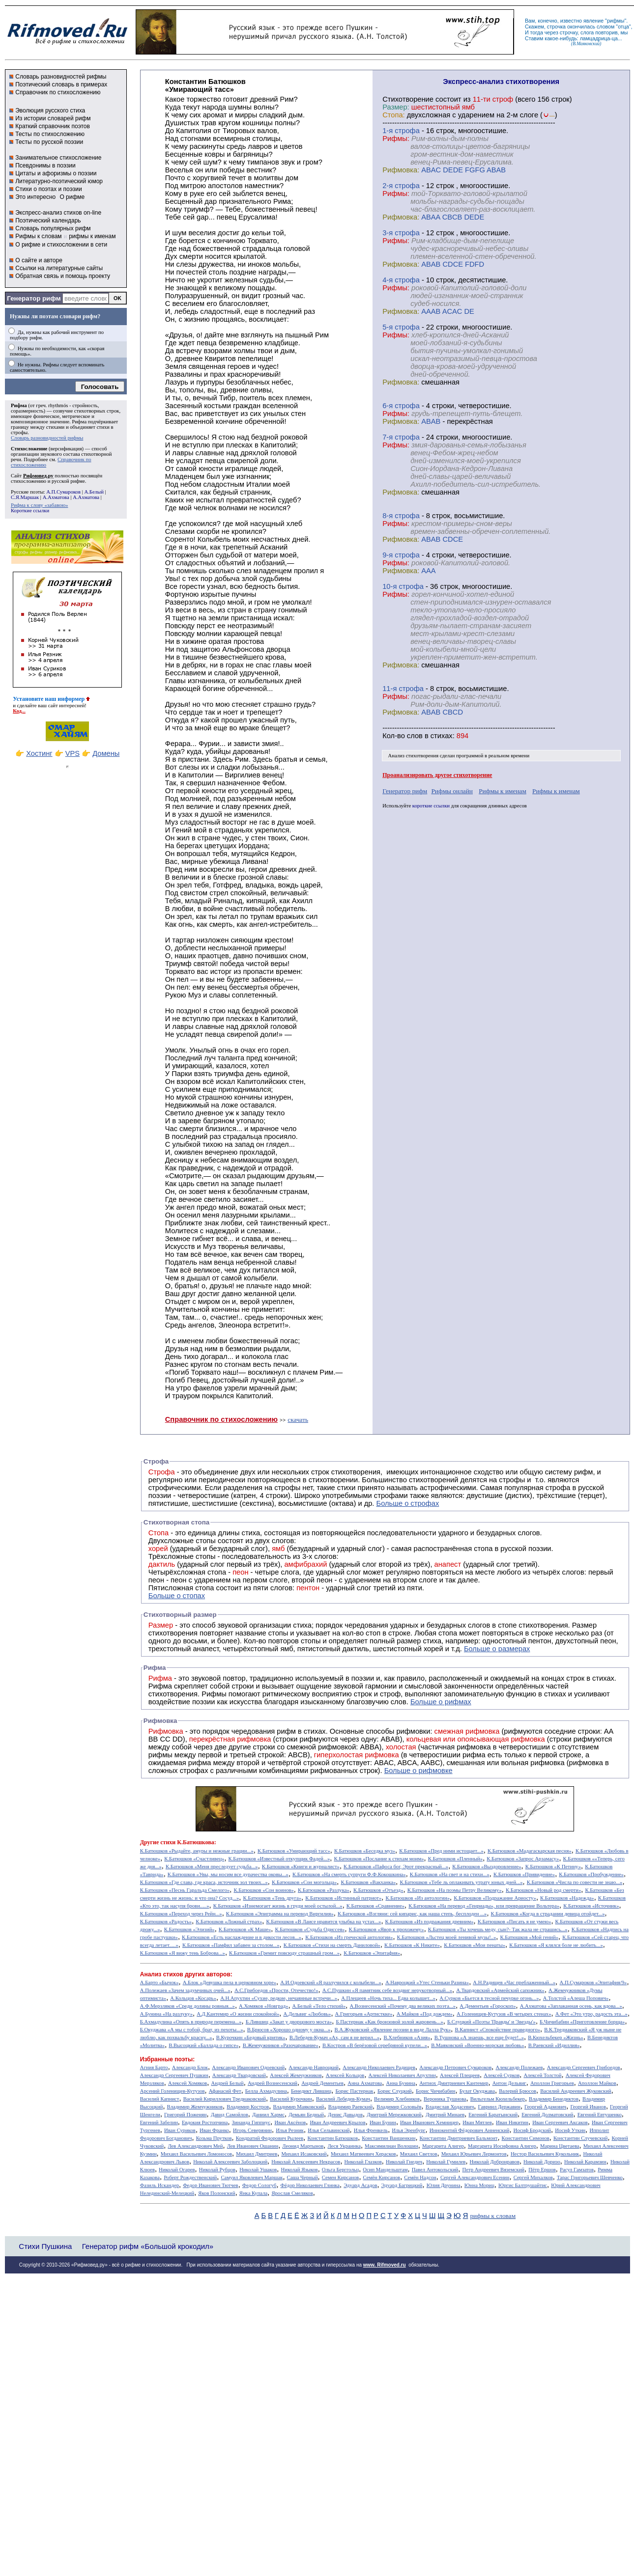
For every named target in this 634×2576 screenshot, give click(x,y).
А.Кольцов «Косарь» (193, 1998)
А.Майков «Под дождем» (425, 2014)
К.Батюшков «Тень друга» (272, 1898)
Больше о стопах (176, 1596)
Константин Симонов (525, 2138)
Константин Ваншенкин (388, 2138)
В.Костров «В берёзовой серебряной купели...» (374, 2045)
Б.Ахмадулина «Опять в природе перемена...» (191, 2021)
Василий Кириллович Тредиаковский (224, 2099)
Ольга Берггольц (340, 2169)
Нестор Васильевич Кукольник (545, 2154)
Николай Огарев (177, 2169)
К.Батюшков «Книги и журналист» (301, 1866)
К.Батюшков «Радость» (166, 1921)
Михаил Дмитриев (256, 2154)
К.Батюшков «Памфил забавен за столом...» (231, 1945)
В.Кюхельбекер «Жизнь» (555, 2037)
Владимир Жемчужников (195, 2106)
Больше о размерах (497, 1649)
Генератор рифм (33, 298)
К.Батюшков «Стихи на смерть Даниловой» (332, 1945)
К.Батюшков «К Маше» (245, 1929)
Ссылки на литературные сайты (59, 268)
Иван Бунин (383, 2122)
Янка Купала (253, 2193)
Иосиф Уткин (570, 2130)
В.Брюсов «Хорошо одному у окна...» (289, 2029)
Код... (19, 711)
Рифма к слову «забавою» (39, 505)
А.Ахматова (56, 497)
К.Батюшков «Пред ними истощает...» (441, 1851)
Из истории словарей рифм (52, 118)
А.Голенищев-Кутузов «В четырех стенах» (504, 2014)
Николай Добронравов (494, 2161)
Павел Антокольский (435, 2169)
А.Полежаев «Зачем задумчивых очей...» (185, 1990)
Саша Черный (302, 2177)
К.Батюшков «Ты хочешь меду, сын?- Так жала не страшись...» (498, 1929)
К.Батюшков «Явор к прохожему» (386, 1929)
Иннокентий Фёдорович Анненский (470, 2130)
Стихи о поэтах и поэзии (48, 189)
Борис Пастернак (354, 2091)
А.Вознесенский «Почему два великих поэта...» (402, 2006)
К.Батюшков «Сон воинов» (263, 1890)
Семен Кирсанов (340, 2177)
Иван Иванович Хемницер (429, 2122)
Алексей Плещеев (460, 2075)
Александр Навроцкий (313, 2067)
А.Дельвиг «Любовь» (307, 2014)
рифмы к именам (92, 236)
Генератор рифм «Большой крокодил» (147, 2246)
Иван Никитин (512, 2122)
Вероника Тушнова (445, 2099)
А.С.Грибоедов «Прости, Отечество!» (276, 1990)
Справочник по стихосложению (57, 92)
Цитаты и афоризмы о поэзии (55, 173)
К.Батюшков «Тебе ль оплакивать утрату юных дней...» (461, 1882)
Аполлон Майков (597, 2083)
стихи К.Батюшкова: (188, 1842)
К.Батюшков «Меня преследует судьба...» (212, 1866)
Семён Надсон (420, 2177)
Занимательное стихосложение (58, 157)
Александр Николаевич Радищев (379, 2067)
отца (623, 26)
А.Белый (93, 492)
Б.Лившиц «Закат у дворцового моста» (289, 2021)
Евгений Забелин (159, 2122)
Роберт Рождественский (190, 2177)
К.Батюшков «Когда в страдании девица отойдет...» (548, 1913)
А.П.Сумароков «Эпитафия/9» (593, 1982)
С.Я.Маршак (25, 497)
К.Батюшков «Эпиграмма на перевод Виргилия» (280, 1913)
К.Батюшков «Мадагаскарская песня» (530, 1851)
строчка (556, 26)
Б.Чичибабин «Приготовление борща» (582, 2021)
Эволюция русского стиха (50, 110)
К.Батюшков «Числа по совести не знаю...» (575, 1882)
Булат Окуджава (477, 2091)
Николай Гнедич (404, 2161)
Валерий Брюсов (517, 2091)
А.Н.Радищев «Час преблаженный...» (514, 1982)
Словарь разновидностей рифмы (60, 76)
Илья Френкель (371, 2130)
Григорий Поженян (185, 2114)
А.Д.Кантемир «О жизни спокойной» (238, 2014)
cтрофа (407, 131)
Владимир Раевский (350, 2106)
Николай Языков (299, 2169)
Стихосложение (29, 448)
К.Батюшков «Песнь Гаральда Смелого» (185, 1890)
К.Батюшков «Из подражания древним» (429, 1921)
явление (593, 21)
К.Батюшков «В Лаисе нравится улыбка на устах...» (323, 1921)
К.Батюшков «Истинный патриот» (343, 1898)
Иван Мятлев (477, 2122)
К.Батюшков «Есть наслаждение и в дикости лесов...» (241, 1937)
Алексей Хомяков (187, 2083)
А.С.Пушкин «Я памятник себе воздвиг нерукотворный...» (387, 1990)
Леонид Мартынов (302, 2146)
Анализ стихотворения (413, 755)
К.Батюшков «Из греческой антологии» (349, 1937)
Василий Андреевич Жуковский (575, 2091)
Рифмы (214, 1694)
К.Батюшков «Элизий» (189, 1929)
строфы (19, 432)
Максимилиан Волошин (391, 2146)
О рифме (72, 197)
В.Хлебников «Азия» (406, 2037)
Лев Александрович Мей (195, 2146)
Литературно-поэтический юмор (59, 181)
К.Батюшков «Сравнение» (375, 1906)
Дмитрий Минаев (445, 2114)
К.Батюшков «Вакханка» (368, 1882)
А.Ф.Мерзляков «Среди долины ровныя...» (187, 2006)
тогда (536, 32)
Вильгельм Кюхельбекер (497, 2099)
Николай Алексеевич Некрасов (305, 2161)
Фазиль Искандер (159, 2185)
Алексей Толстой (542, 2075)
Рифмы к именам (502, 791)
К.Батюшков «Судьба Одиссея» (310, 1929)
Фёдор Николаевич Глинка (310, 2185)
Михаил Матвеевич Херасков (363, 2154)
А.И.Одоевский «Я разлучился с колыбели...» (330, 1982)
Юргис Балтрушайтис (522, 2185)
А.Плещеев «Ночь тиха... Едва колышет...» (388, 1998)
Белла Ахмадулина (266, 2091)
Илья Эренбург (408, 2130)
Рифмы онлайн (452, 791)
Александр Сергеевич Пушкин (174, 2075)
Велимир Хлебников (397, 2099)
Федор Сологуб (259, 2185)
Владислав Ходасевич (450, 2106)
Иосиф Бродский (532, 2130)
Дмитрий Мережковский (394, 2114)
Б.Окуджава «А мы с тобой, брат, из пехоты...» (191, 2029)
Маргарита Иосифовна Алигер (502, 2146)
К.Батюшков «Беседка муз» (364, 1851)
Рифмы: (395, 138)
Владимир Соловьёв (398, 2106)
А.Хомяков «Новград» (263, 2006)
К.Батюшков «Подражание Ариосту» (495, 1898)
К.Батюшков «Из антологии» (417, 1898)
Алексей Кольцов (345, 2075)
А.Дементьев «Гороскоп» (488, 2006)
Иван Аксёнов (290, 2122)
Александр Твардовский (239, 2075)
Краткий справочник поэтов (52, 126)
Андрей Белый (227, 2083)
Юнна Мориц (479, 2185)
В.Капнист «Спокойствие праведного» (497, 2029)
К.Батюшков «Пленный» (455, 1858)
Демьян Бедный (306, 2114)
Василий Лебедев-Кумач (343, 2099)
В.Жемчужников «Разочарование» (280, 2045)
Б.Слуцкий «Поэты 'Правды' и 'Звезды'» (491, 2021)
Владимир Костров (248, 2106)
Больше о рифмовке (418, 1770)
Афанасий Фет (225, 2091)
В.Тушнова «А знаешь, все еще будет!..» (479, 2037)
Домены (105, 753)
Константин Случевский (580, 2138)
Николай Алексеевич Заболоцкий (230, 2161)
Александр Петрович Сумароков (455, 2067)
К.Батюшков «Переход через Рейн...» (181, 1913)
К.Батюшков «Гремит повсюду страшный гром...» (284, 1953)
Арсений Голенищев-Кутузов (172, 2091)
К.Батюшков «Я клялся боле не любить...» (556, 1945)
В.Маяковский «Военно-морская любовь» (477, 2045)
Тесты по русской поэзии (49, 141)
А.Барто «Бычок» (159, 1982)
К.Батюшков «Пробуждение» (591, 1874)
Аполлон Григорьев (552, 2083)
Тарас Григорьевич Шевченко (590, 2177)
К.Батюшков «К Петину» (553, 1866)
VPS (72, 753)
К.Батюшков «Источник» (591, 1906)
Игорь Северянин (252, 2130)
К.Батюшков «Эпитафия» (372, 1953)
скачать (298, 1419)
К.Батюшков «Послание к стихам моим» (379, 1858)
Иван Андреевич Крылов (337, 2122)
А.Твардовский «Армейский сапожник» (500, 1990)
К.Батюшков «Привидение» (524, 1874)
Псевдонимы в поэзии (45, 165)
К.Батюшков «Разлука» (323, 1890)
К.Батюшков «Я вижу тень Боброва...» (182, 1953)
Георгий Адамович (545, 2106)
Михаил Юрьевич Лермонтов (474, 2154)
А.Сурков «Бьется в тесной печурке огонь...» (489, 1998)
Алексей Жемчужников (295, 2075)
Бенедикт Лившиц (311, 2091)
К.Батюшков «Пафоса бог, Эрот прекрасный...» (396, 1866)
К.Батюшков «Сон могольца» (304, 1882)
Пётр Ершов (542, 2169)
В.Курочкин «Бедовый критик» (251, 2037)
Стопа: (393, 115)
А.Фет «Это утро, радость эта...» (591, 2014)
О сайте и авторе (38, 260)
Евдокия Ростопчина (205, 2122)
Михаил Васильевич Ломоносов (196, 2154)
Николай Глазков (363, 2161)
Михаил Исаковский (303, 2154)
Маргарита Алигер (443, 2146)
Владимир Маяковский (298, 2106)
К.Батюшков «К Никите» (412, 1945)
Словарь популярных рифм (52, 228)
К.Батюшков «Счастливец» (194, 1858)
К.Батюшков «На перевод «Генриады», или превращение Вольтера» (483, 1906)
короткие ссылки (431, 805)
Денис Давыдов (345, 2114)
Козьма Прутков (214, 2138)
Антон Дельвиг (509, 2083)
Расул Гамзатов (577, 2169)
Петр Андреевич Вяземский (493, 2169)
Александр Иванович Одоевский (248, 2067)
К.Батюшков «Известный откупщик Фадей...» (279, 1858)
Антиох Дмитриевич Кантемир (453, 2083)
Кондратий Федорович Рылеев (270, 2138)
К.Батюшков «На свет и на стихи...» (450, 1874)
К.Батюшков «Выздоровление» (486, 1866)
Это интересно (35, 197)
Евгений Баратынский (493, 2114)
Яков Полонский (216, 2193)
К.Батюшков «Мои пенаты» (474, 1945)
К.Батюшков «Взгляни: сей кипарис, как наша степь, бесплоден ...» (412, 1913)
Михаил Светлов (418, 2154)
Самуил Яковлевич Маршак (252, 2177)
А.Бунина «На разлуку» (166, 2014)
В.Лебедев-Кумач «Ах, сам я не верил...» (334, 2037)
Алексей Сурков (501, 2075)
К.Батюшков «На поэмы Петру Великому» (454, 1890)
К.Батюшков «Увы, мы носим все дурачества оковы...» (228, 1874)
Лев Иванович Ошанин (252, 2146)
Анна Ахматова (364, 2083)
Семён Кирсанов (382, 2177)
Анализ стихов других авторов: (186, 1974)
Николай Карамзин (585, 2161)
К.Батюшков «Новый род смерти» (543, 1890)
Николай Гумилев (445, 2161)
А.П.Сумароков (63, 492)
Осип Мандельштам (385, 2169)
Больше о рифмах (440, 1702)
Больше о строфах (407, 1503)
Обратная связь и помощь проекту (62, 276)
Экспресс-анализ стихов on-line (58, 212)
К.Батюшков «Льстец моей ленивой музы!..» (446, 1937)
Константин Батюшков (333, 2138)
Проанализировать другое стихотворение (437, 775)
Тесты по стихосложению (50, 134)
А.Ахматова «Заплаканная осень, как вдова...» (571, 2006)
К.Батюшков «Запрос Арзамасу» (523, 1858)
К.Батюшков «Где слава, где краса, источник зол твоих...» (204, 1882)
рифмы (616, 21)
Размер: (395, 107)
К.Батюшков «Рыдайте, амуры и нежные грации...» (197, 1851)
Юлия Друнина (444, 2185)
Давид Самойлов (229, 2114)
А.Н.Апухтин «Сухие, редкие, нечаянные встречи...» (278, 1998)
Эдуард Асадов (360, 2185)
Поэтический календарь (48, 220)
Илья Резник (290, 2130)
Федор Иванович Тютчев (210, 2185)
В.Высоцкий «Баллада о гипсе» (203, 2045)
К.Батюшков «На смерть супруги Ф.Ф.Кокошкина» (349, 1874)
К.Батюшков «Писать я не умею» (514, 1921)
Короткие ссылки (30, 510)
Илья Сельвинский (328, 2130)
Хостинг (39, 753)
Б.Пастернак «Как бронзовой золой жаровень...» (389, 2021)
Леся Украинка (343, 2146)
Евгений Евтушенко (599, 2114)
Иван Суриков (180, 2130)
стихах (442, 736)
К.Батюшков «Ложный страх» (229, 1921)
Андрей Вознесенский (272, 2083)
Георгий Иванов (588, 2106)
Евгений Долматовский (547, 2114)
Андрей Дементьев (322, 2083)
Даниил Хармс (268, 2114)
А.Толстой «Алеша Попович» (576, 1998)
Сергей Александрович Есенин (475, 2177)
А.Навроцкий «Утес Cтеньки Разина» (427, 1982)
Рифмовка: (400, 170)
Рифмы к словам (38, 236)
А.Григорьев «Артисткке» (364, 2014)
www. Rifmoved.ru (384, 2265)
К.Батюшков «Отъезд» (378, 1890)
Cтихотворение (407, 99)
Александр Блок (190, 2067)
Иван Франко (214, 2130)
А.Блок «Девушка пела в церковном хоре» (229, 1982)
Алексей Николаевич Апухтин (402, 2075)
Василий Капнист (159, 2099)
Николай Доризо (541, 2161)
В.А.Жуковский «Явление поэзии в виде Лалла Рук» (393, 2029)
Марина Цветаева (559, 2146)
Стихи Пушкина (45, 2246)
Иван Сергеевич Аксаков (560, 2122)
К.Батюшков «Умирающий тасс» (294, 1851)
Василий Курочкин (291, 2099)
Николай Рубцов (217, 2169)
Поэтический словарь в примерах (61, 84)
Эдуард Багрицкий (402, 2185)
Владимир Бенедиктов (553, 2099)
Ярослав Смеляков (292, 2193)
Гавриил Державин (499, 2106)
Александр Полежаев (519, 2067)
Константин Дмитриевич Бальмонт (459, 2138)
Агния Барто (154, 2067)
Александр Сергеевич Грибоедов (583, 2067)
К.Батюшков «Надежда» (567, 1898)
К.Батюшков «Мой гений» (529, 1937)
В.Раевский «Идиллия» (554, 2045)
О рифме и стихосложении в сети (61, 244)
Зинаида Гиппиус (251, 2122)
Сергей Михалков (533, 2177)
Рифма (19, 405)
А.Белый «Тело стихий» (319, 2006)
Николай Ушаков (258, 2169)
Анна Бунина (400, 2083)
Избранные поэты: (167, 2059)
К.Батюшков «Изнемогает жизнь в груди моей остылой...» (278, 1906)
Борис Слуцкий (394, 2091)
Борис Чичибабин (436, 2091)
